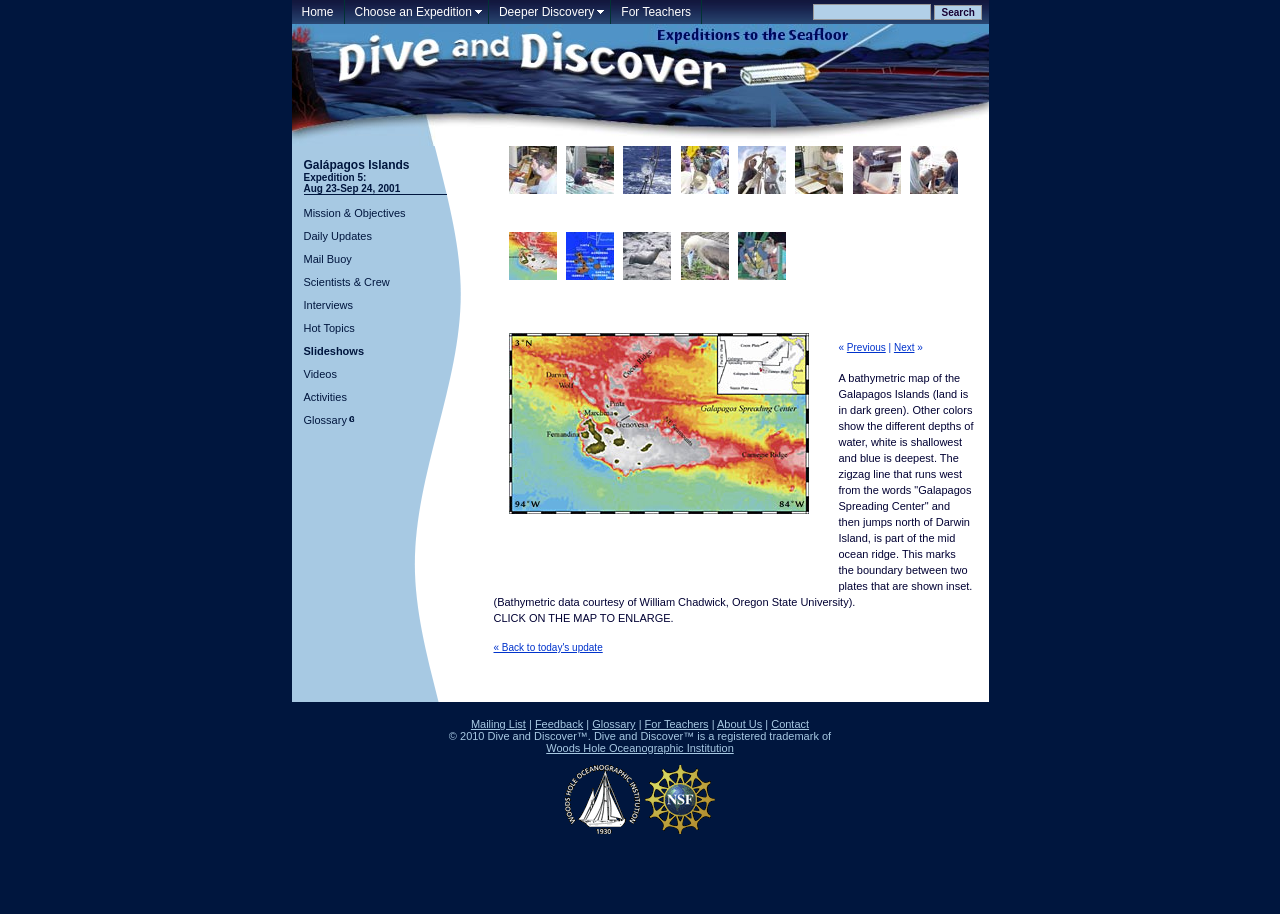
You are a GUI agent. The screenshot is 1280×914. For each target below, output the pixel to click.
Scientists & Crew (347, 282)
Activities (325, 397)
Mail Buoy (328, 259)
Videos (320, 374)
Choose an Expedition (413, 12)
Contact (790, 724)
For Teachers (656, 12)
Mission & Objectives (355, 213)
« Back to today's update (548, 647)
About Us (739, 724)
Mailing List (498, 724)
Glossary (325, 420)
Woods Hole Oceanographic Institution (640, 748)
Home (318, 12)
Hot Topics (329, 328)
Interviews (329, 305)
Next (904, 347)
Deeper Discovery (546, 12)
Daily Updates (338, 236)
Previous (866, 347)
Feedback (559, 724)
